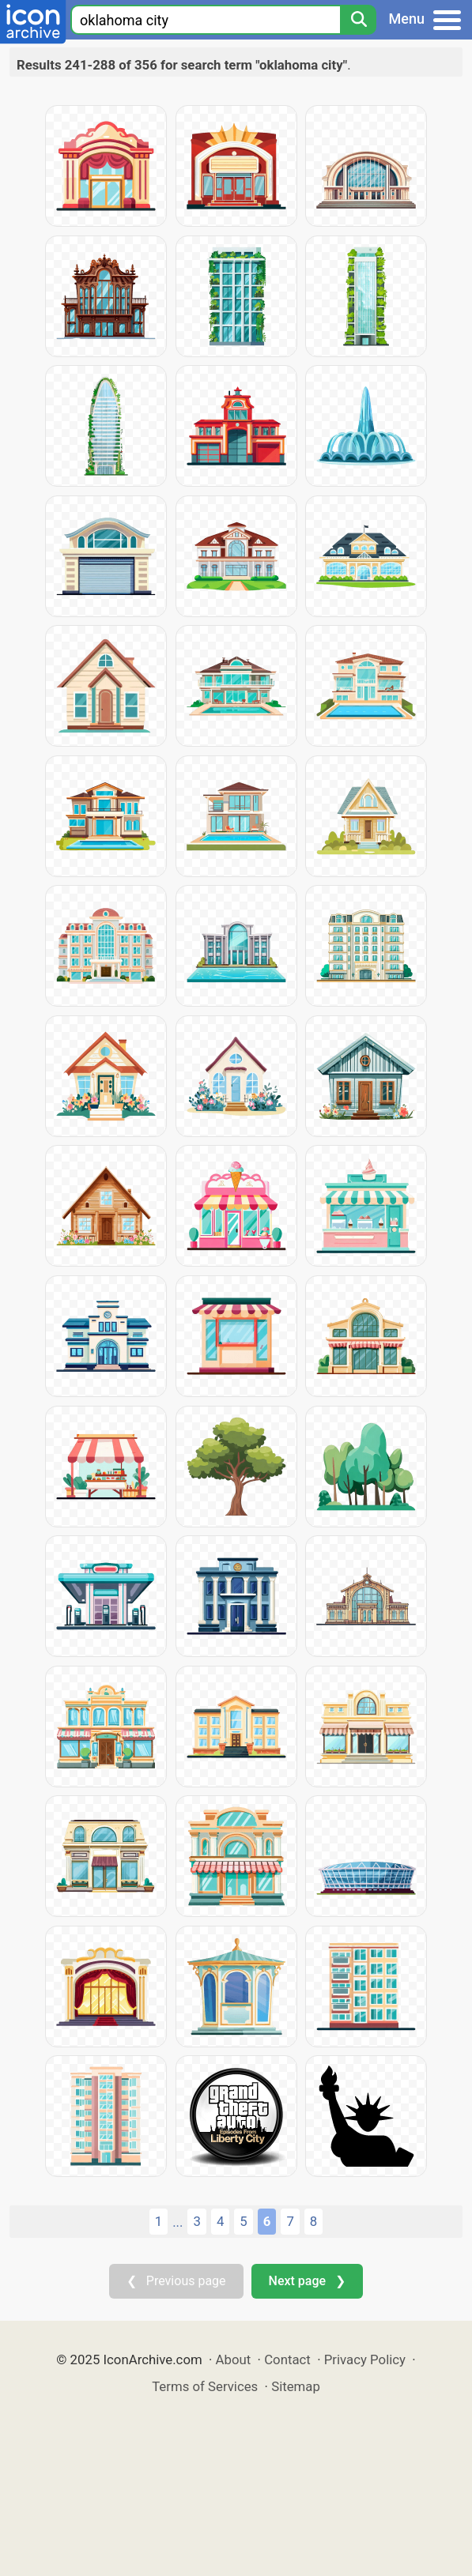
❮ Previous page (176, 2280)
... (177, 2222)
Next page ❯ (307, 2280)
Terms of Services (205, 2386)
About (233, 2359)
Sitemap (295, 2386)
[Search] (358, 20)
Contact (287, 2359)
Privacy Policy (365, 2359)
